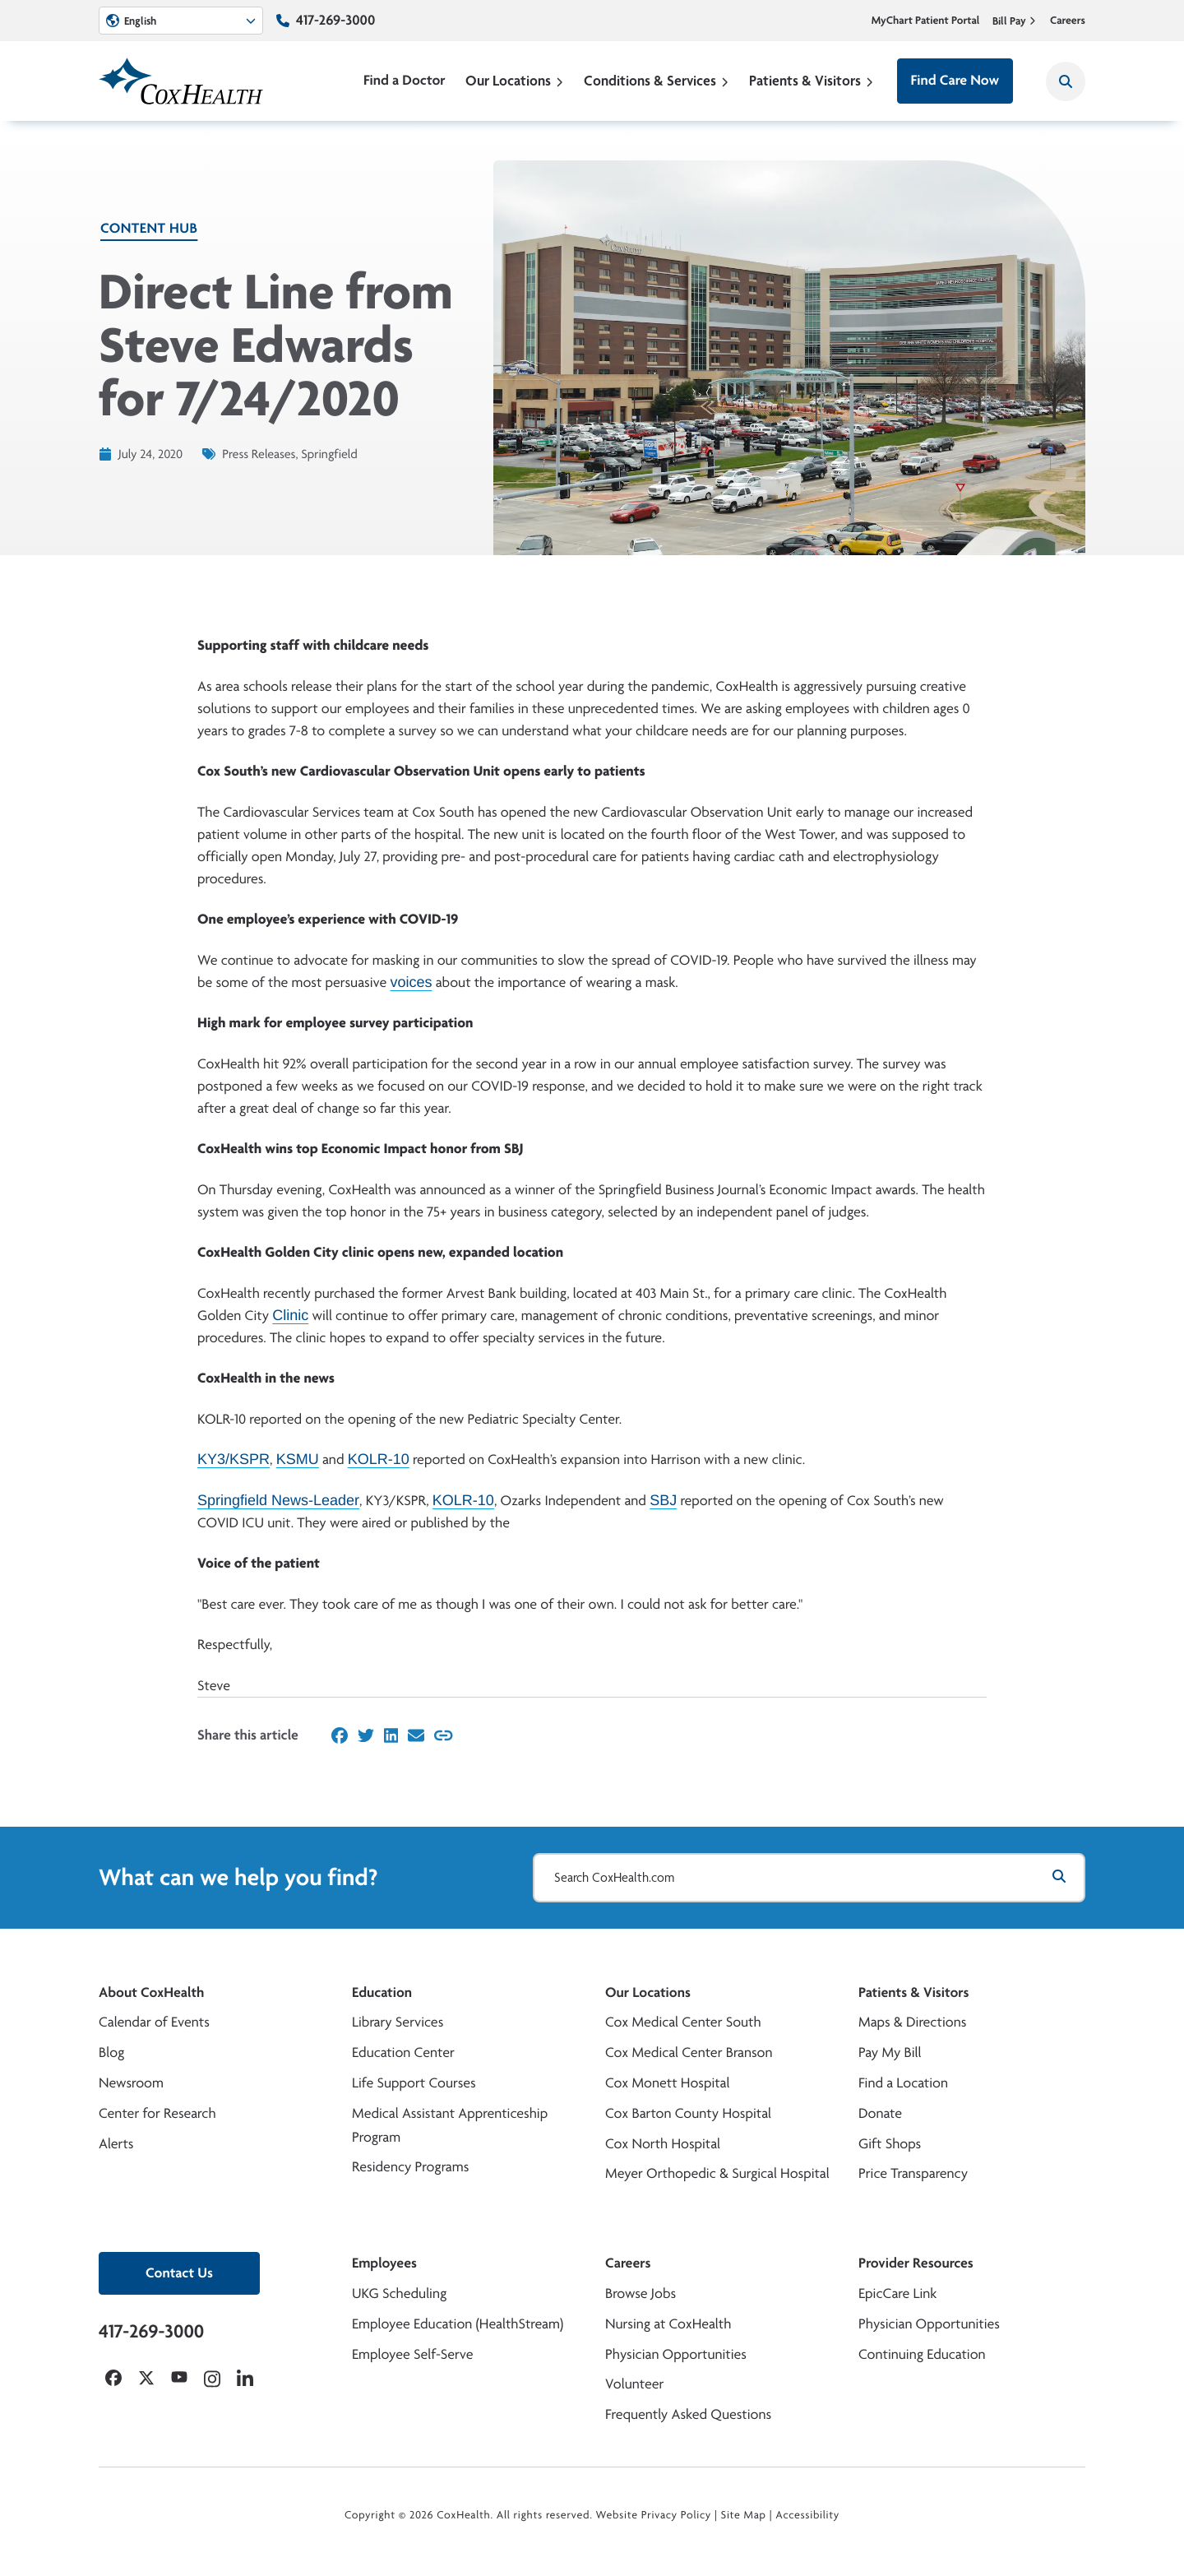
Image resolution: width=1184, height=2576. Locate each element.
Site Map (743, 2515)
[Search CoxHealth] (1065, 81)
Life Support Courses (414, 2083)
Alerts (116, 2143)
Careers (1067, 20)
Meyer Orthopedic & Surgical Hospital (717, 2173)
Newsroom (131, 2083)
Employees (384, 2263)
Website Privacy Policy (654, 2515)
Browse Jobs (640, 2293)
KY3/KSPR (233, 1459)
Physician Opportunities (676, 2354)
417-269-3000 (335, 20)
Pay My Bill (890, 2052)
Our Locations (514, 80)
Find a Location (903, 2083)
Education (382, 1992)
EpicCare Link (897, 2293)
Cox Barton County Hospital (688, 2113)
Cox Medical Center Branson (688, 2052)
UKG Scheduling (399, 2293)
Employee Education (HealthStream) (457, 2324)
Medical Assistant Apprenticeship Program (450, 2125)
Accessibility (807, 2515)
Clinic (290, 1315)
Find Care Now (955, 80)
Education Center (403, 2052)
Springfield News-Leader (278, 1500)
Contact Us (179, 2273)
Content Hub (148, 228)
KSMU (297, 1459)
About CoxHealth (151, 1992)
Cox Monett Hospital (667, 2083)
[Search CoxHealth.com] (809, 1877)
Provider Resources (916, 2263)
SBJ (663, 1500)
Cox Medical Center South (683, 2022)
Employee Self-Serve (412, 2354)
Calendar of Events (154, 2022)
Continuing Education (922, 2354)
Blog (111, 2052)
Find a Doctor (404, 80)
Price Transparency (913, 2173)
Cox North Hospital (662, 2143)
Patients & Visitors (811, 80)
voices (411, 982)
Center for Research (157, 2113)
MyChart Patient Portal (926, 20)
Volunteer (634, 2384)
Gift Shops (889, 2143)
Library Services (397, 2022)
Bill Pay (1014, 20)
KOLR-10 (378, 1459)
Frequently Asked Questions (688, 2414)
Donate (880, 2113)
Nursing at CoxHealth (668, 2324)
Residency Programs (410, 2166)
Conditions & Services (656, 80)
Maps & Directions (912, 2022)
